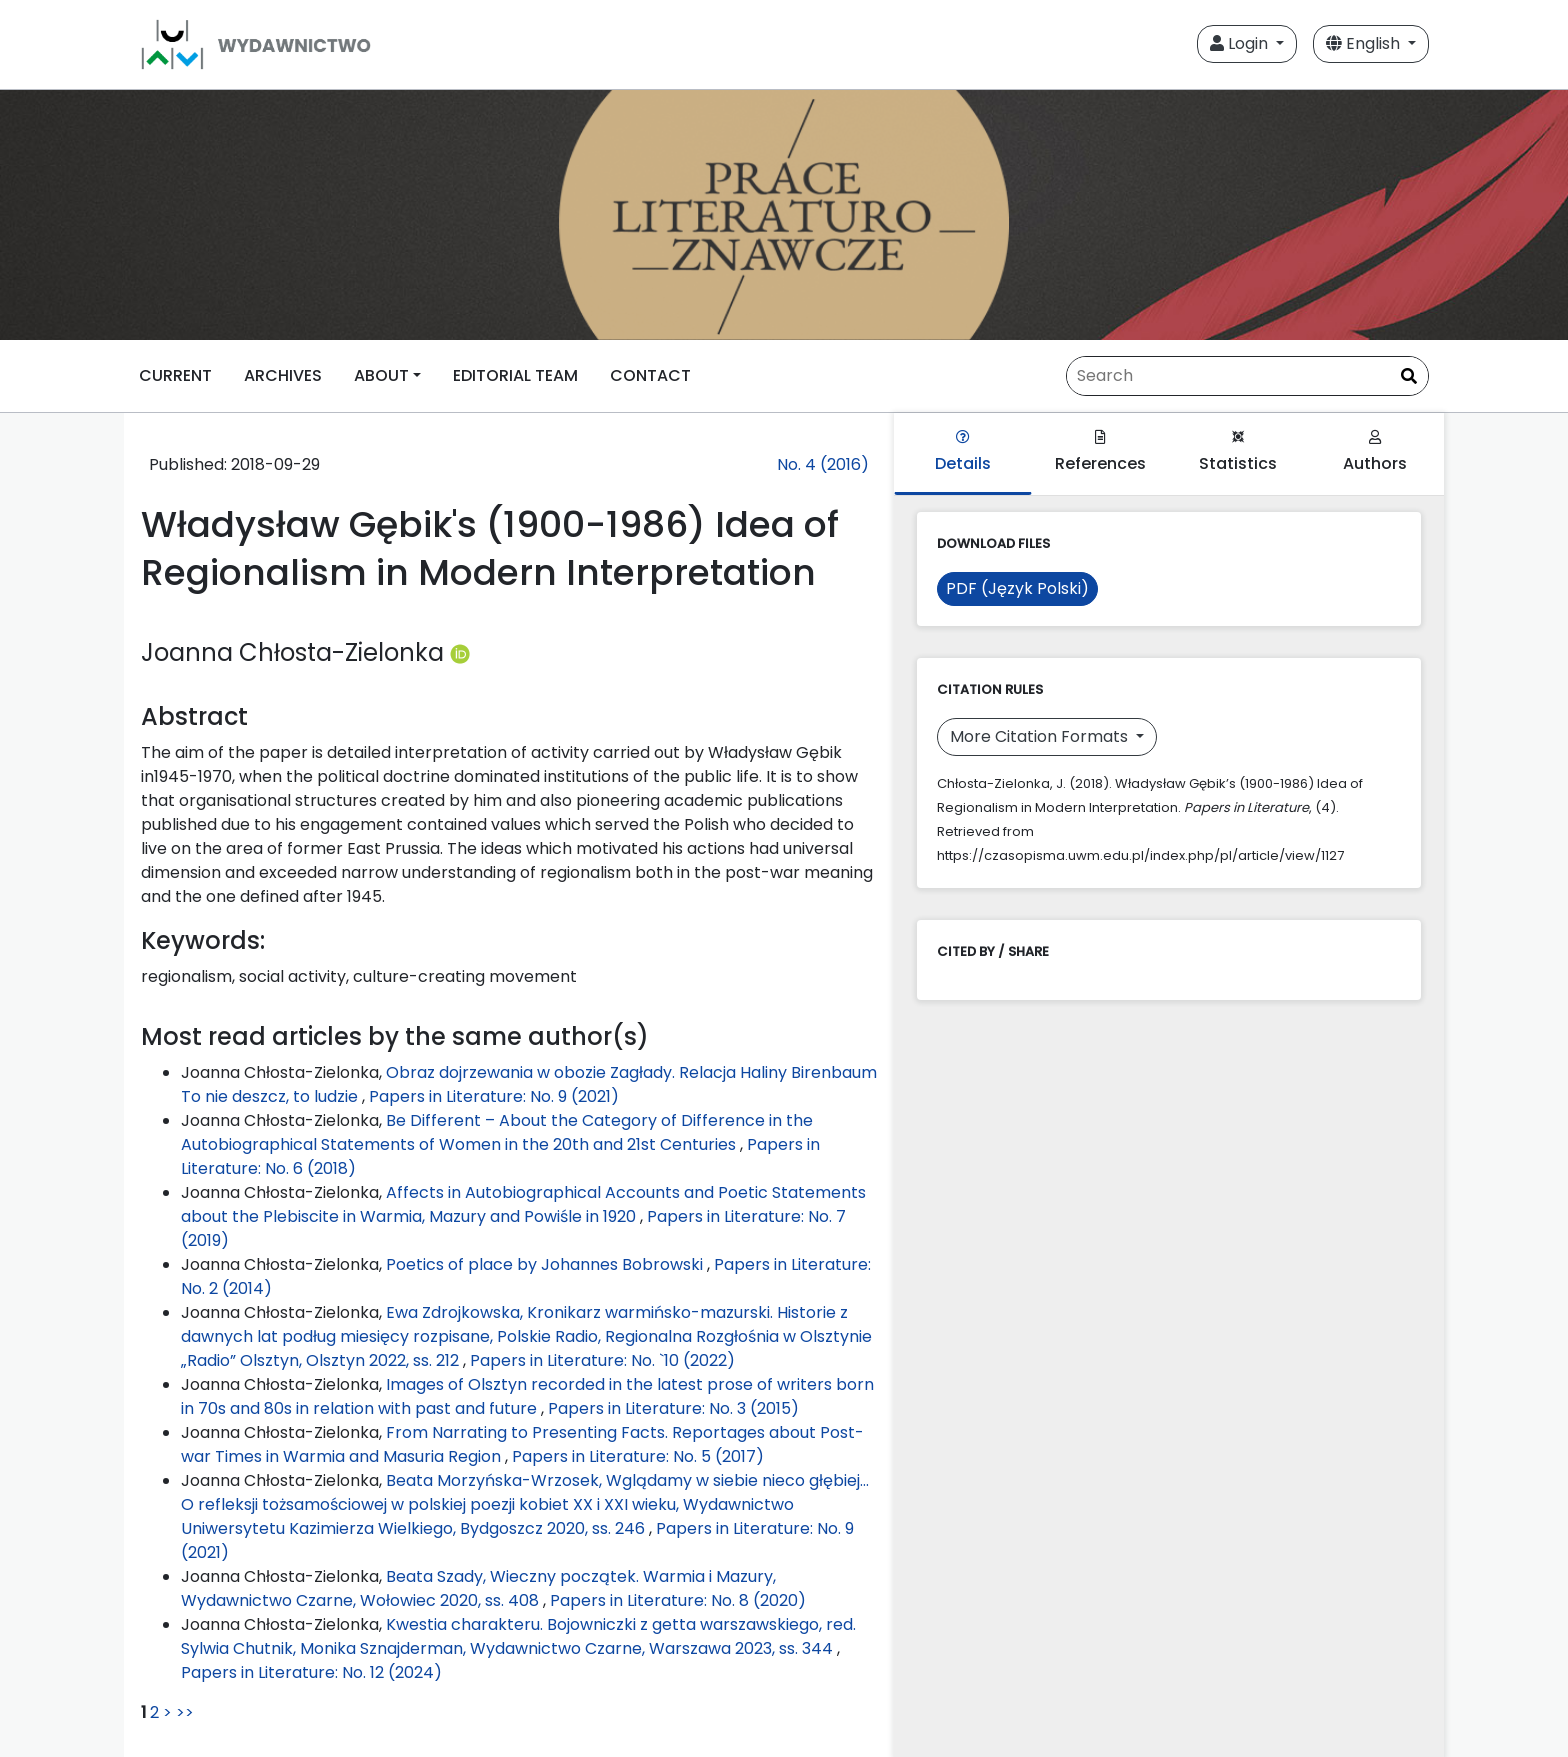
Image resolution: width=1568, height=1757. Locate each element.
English (1365, 43)
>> (185, 1712)
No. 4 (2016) (823, 464)
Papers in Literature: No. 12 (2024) (311, 1672)
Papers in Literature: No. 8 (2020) (678, 1600)
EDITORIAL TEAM (515, 375)
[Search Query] (1247, 376)
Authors (1375, 452)
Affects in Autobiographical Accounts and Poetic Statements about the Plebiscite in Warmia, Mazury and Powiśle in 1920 (523, 1204)
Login (1241, 43)
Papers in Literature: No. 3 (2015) (673, 1408)
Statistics (1238, 452)
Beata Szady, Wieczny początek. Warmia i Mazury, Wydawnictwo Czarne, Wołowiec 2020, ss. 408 (478, 1588)
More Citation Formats (1041, 736)
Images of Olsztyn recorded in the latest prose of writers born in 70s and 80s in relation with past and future (527, 1396)
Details (963, 452)
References (1100, 452)
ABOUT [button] (381, 375)
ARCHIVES (283, 375)
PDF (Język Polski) (1017, 588)
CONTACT (650, 375)
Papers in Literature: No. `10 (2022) (602, 1360)
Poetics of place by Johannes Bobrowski (546, 1264)
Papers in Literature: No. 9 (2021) (494, 1096)
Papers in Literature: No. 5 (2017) (638, 1456)
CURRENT (175, 375)
